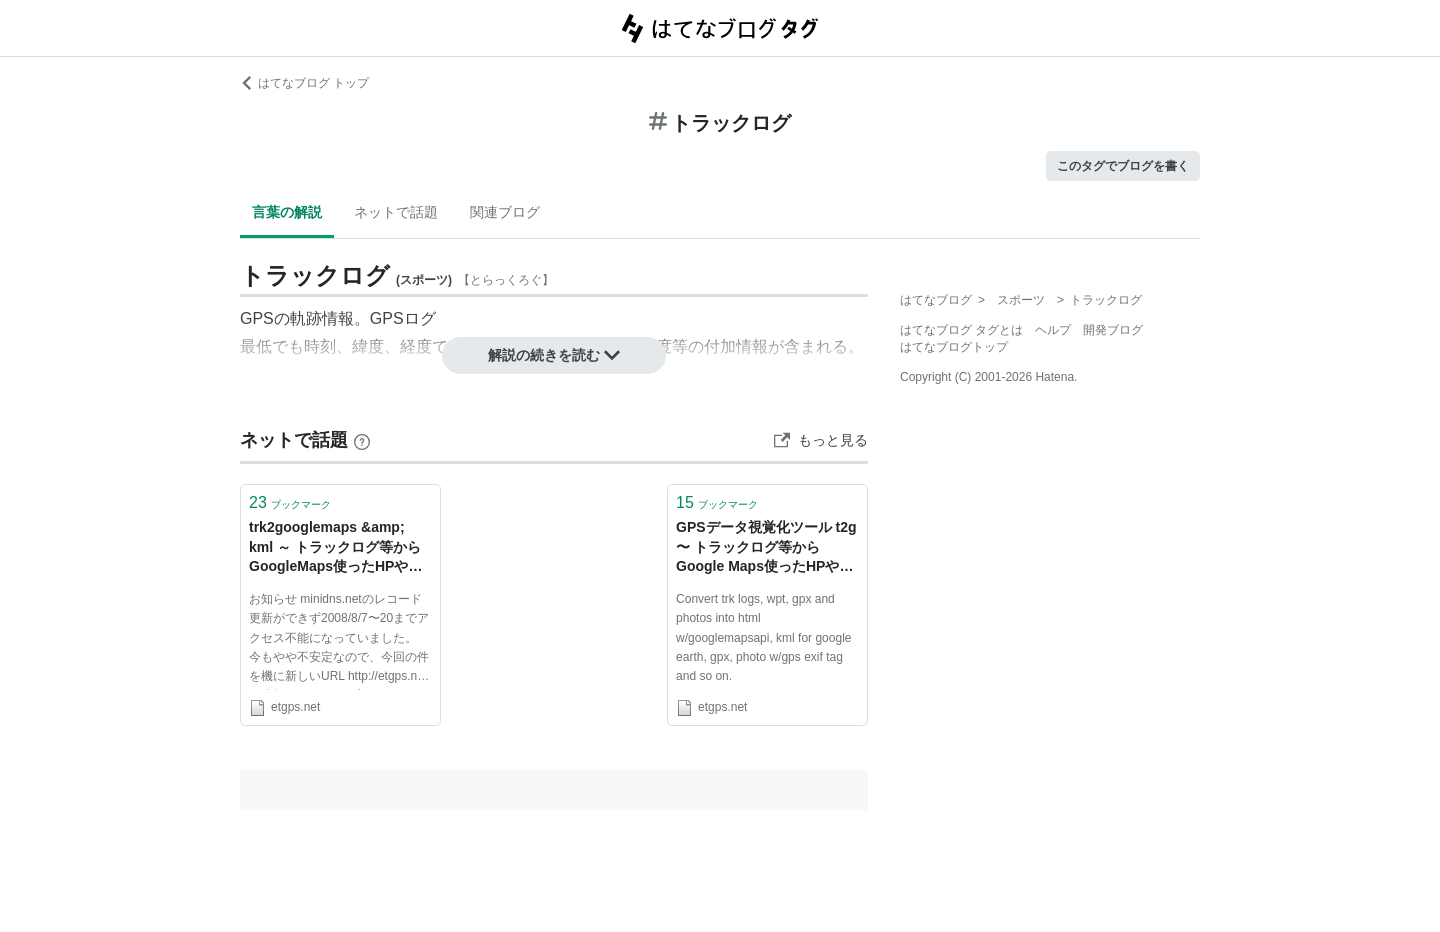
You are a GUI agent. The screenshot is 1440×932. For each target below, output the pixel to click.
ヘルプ (1053, 330)
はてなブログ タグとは (961, 330)
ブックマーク (290, 502)
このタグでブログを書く (1123, 166)
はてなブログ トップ (304, 83)
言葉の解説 (287, 212)
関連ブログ (505, 212)
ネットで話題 (396, 212)
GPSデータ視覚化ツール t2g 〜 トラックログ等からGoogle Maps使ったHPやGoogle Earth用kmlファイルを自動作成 (767, 548)
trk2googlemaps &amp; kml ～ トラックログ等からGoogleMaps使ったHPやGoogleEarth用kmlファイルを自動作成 (338, 548)
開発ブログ (1113, 330)
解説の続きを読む (554, 355)
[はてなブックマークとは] (362, 440)
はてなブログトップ (954, 347)
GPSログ (403, 318)
